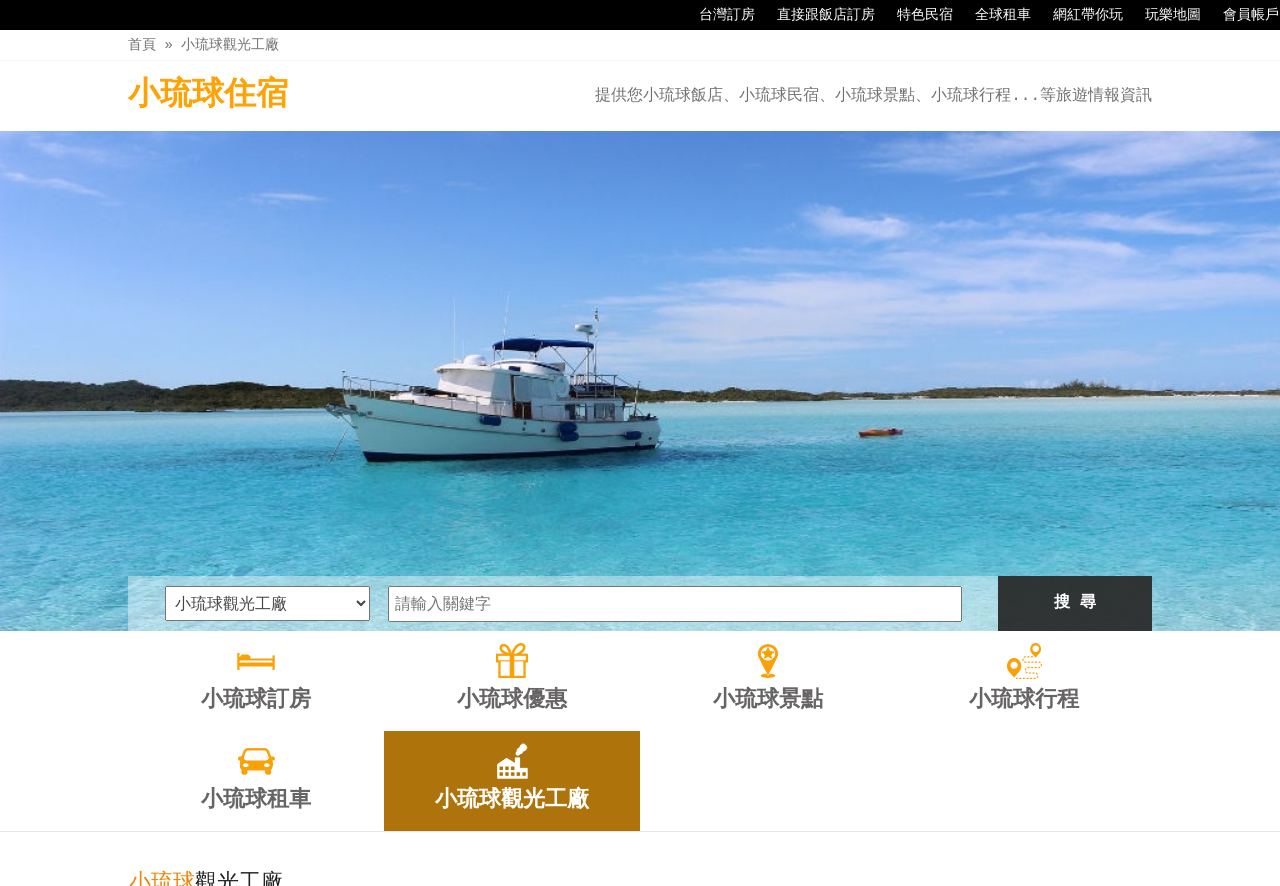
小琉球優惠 (468, 828)
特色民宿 (915, 15)
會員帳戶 (1241, 15)
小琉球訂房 (368, 828)
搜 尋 (1075, 370)
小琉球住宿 (208, 95)
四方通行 (644, 870)
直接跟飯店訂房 (816, 15)
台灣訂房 (717, 15)
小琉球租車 (770, 828)
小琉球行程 (669, 828)
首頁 (142, 44)
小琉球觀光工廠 (230, 44)
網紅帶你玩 (1078, 15)
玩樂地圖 (1163, 15)
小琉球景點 (569, 828)
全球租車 (993, 15)
